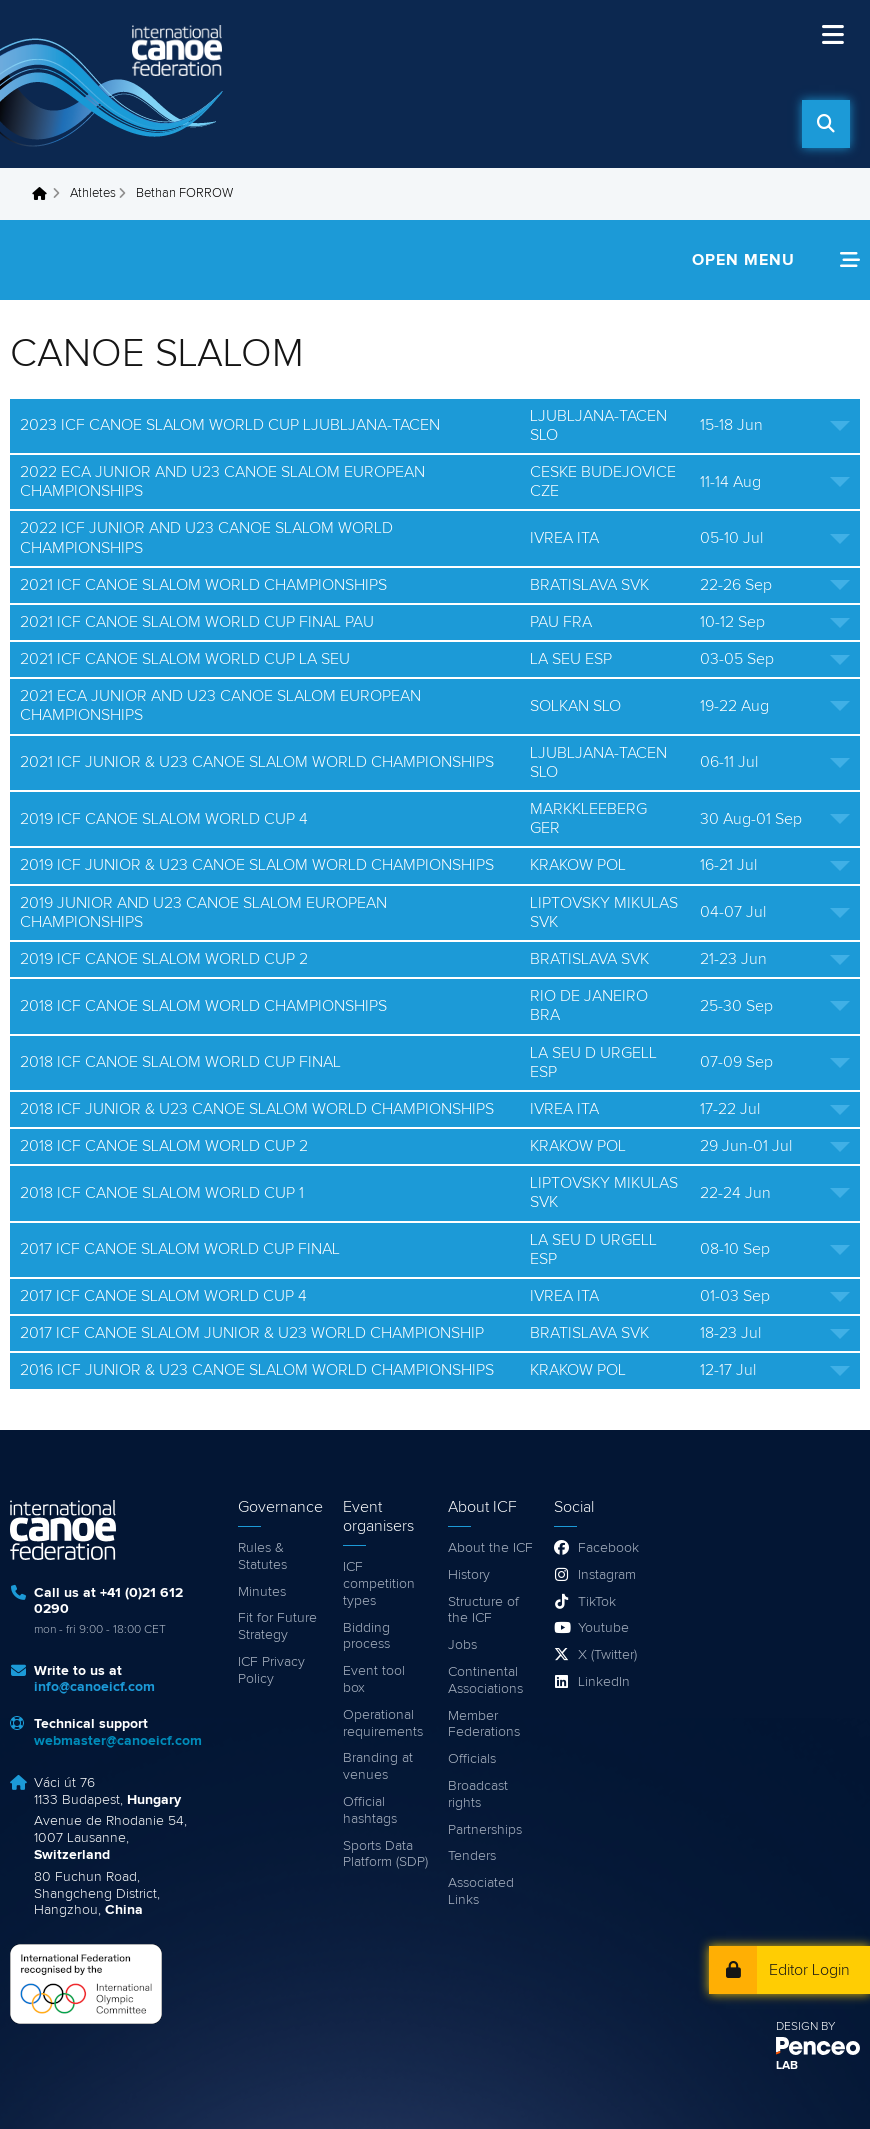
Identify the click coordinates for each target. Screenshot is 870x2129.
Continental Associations (485, 1680)
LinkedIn (604, 1682)
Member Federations (484, 1724)
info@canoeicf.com (94, 1687)
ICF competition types (379, 1584)
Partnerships (485, 1830)
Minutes (262, 1592)
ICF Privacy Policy (271, 1670)
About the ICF (490, 1548)
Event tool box (374, 1679)
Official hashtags (370, 1810)
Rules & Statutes (262, 1556)
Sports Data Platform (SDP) (385, 1854)
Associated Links (481, 1891)
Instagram (607, 1575)
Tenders (472, 1856)
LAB (787, 2066)
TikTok (597, 1602)
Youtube (603, 1628)
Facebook (608, 1548)
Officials (472, 1759)
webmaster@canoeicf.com (118, 1741)
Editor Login (809, 1970)
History (469, 1575)
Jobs (462, 1645)
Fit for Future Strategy (277, 1626)
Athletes (93, 193)
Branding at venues (378, 1766)
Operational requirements (383, 1723)
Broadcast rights (478, 1794)
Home (45, 194)
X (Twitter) (607, 1655)
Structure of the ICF (483, 1610)
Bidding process (366, 1636)
